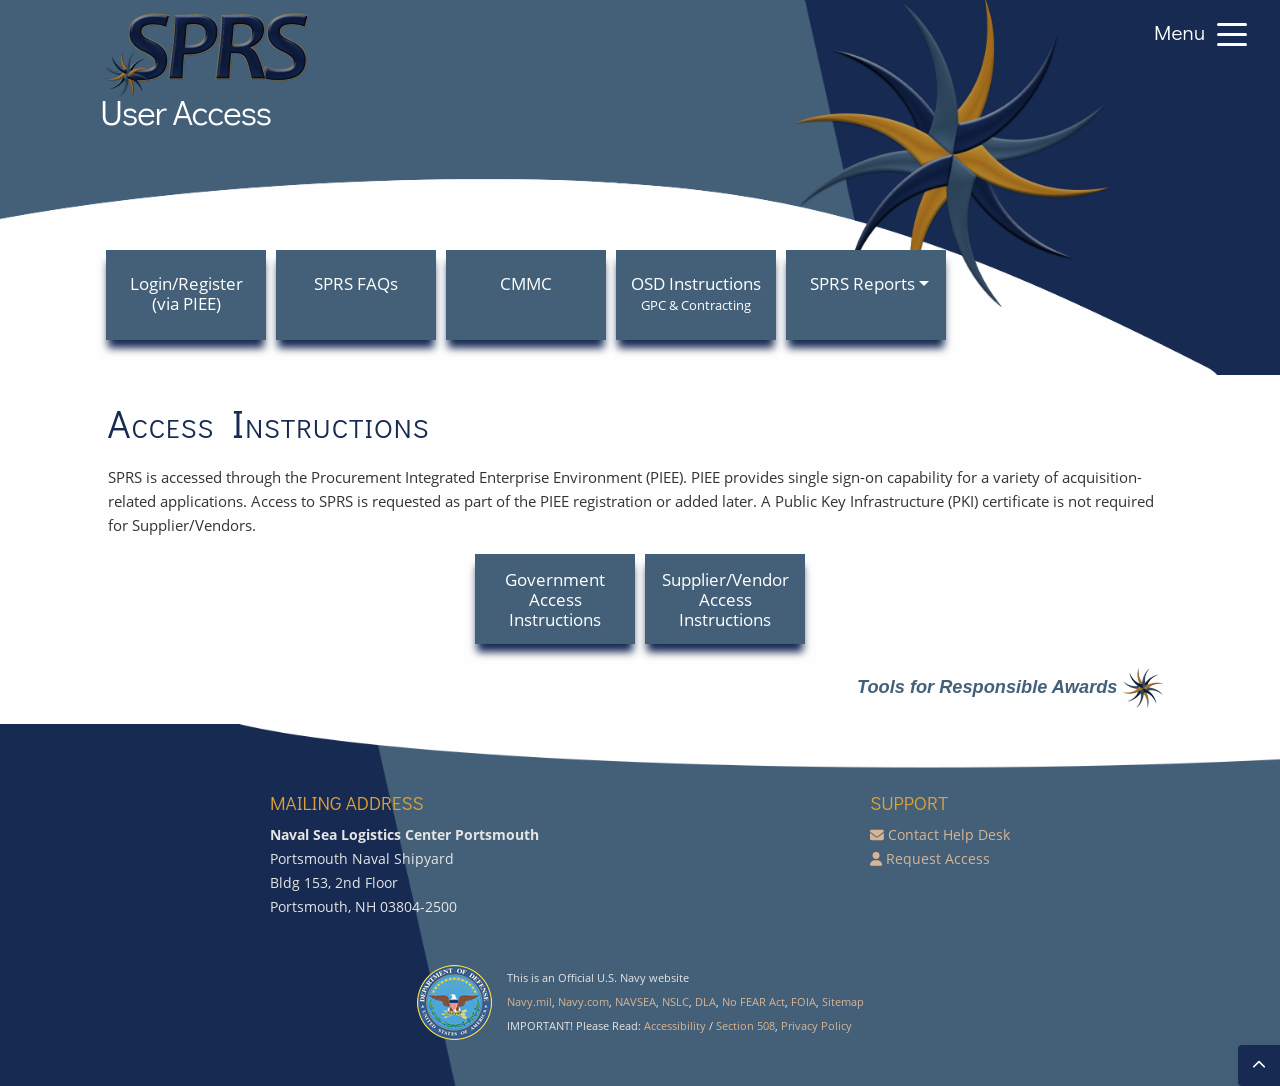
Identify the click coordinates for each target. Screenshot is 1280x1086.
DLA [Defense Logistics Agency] (705, 1001)
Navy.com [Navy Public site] (583, 1001)
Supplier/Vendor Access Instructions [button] (725, 599)
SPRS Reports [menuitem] (862, 283)
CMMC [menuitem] (526, 283)
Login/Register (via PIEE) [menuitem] (186, 293)
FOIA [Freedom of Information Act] (803, 1001)
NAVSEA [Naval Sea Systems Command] (635, 1001)
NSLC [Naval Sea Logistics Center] (675, 1001)
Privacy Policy (816, 1025)
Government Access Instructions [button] (555, 599)
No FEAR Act (753, 1001)
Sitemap (843, 1001)
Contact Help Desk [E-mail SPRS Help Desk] (949, 834)
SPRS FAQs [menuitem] (356, 283)
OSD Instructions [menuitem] (696, 293)
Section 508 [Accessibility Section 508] (745, 1025)
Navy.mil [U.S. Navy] (529, 1001)
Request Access (938, 858)
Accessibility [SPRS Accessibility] (675, 1025)
